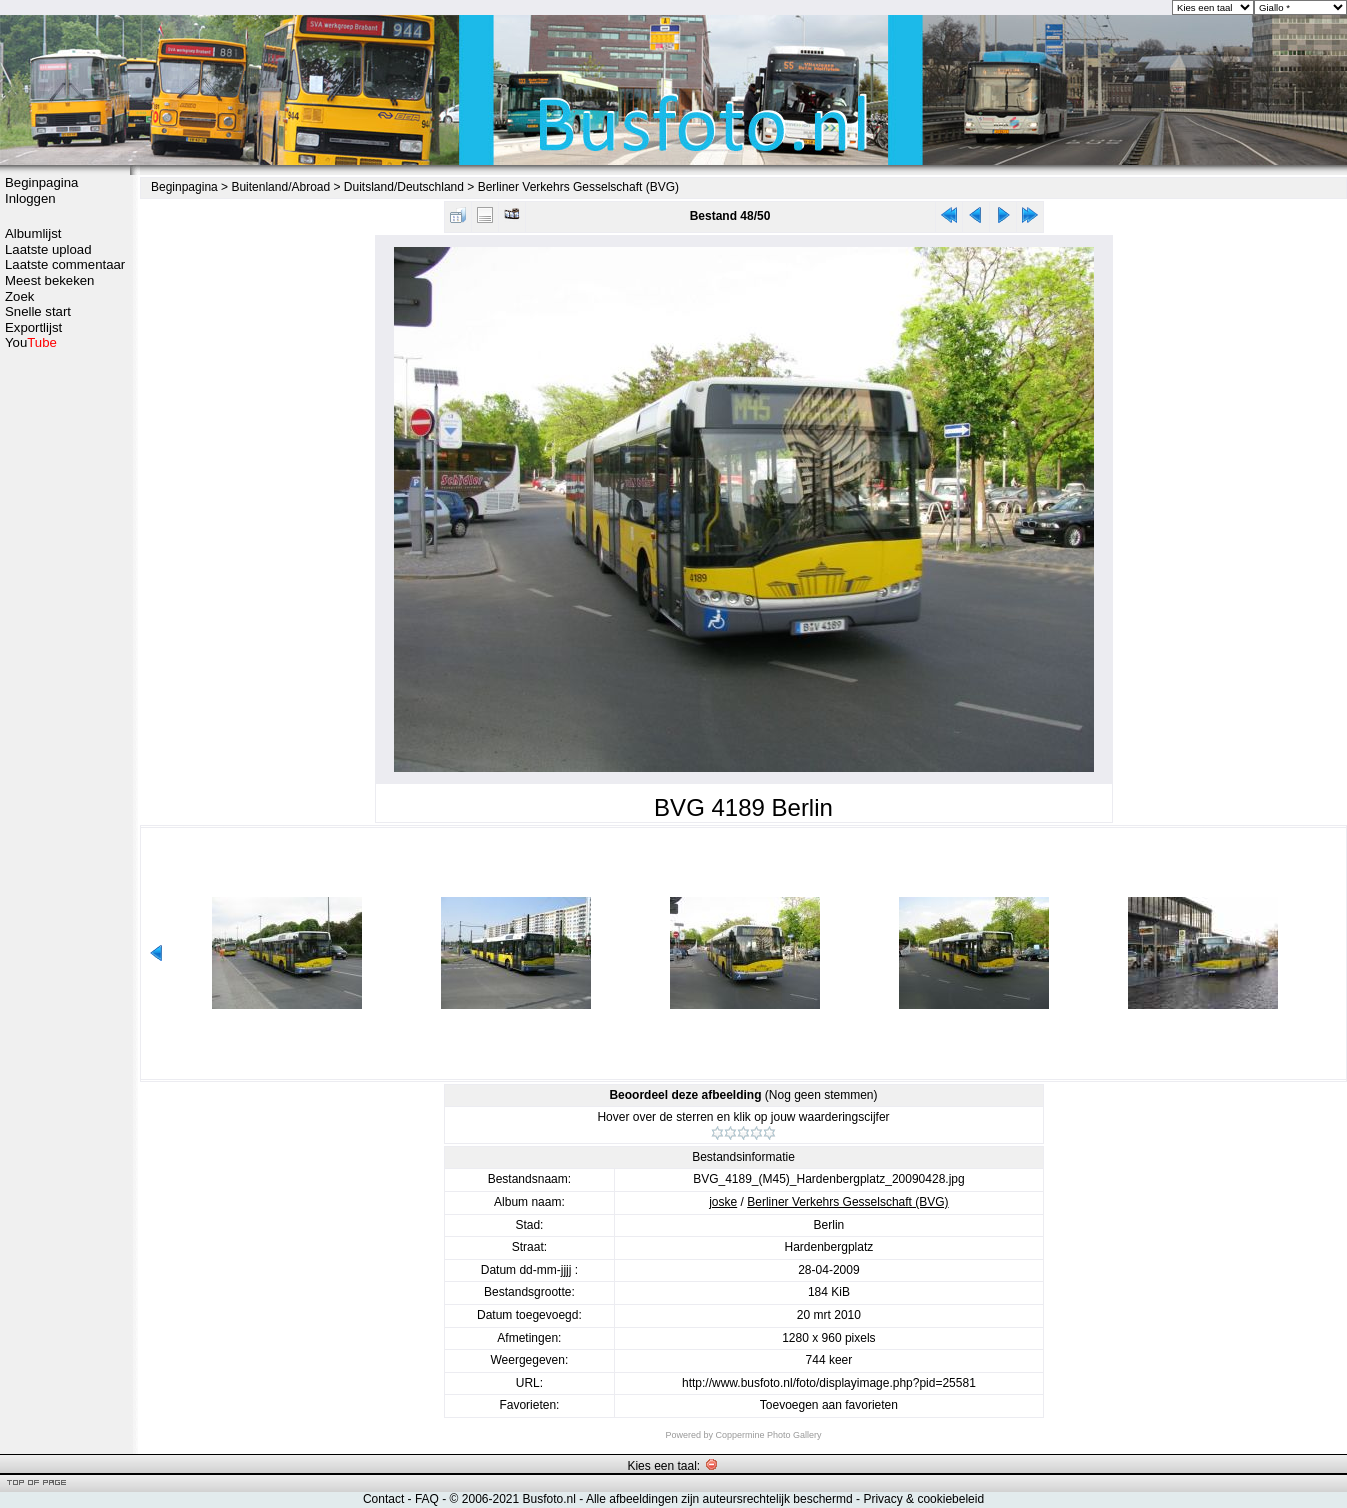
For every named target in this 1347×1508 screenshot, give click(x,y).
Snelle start (38, 311)
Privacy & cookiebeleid (923, 1499)
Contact (383, 1499)
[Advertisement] (65, 667)
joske (723, 1202)
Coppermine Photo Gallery (768, 1435)
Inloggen (30, 198)
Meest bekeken (49, 280)
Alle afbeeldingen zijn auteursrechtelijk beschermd (719, 1499)
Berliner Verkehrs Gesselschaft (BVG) (578, 187)
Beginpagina (41, 182)
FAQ (427, 1499)
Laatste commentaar (65, 264)
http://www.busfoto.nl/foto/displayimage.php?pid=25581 (829, 1383)
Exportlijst (33, 327)
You (31, 342)
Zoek (19, 296)
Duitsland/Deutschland (404, 187)
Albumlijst (33, 233)
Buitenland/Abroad (280, 187)
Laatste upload (48, 249)
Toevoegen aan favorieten (829, 1405)
